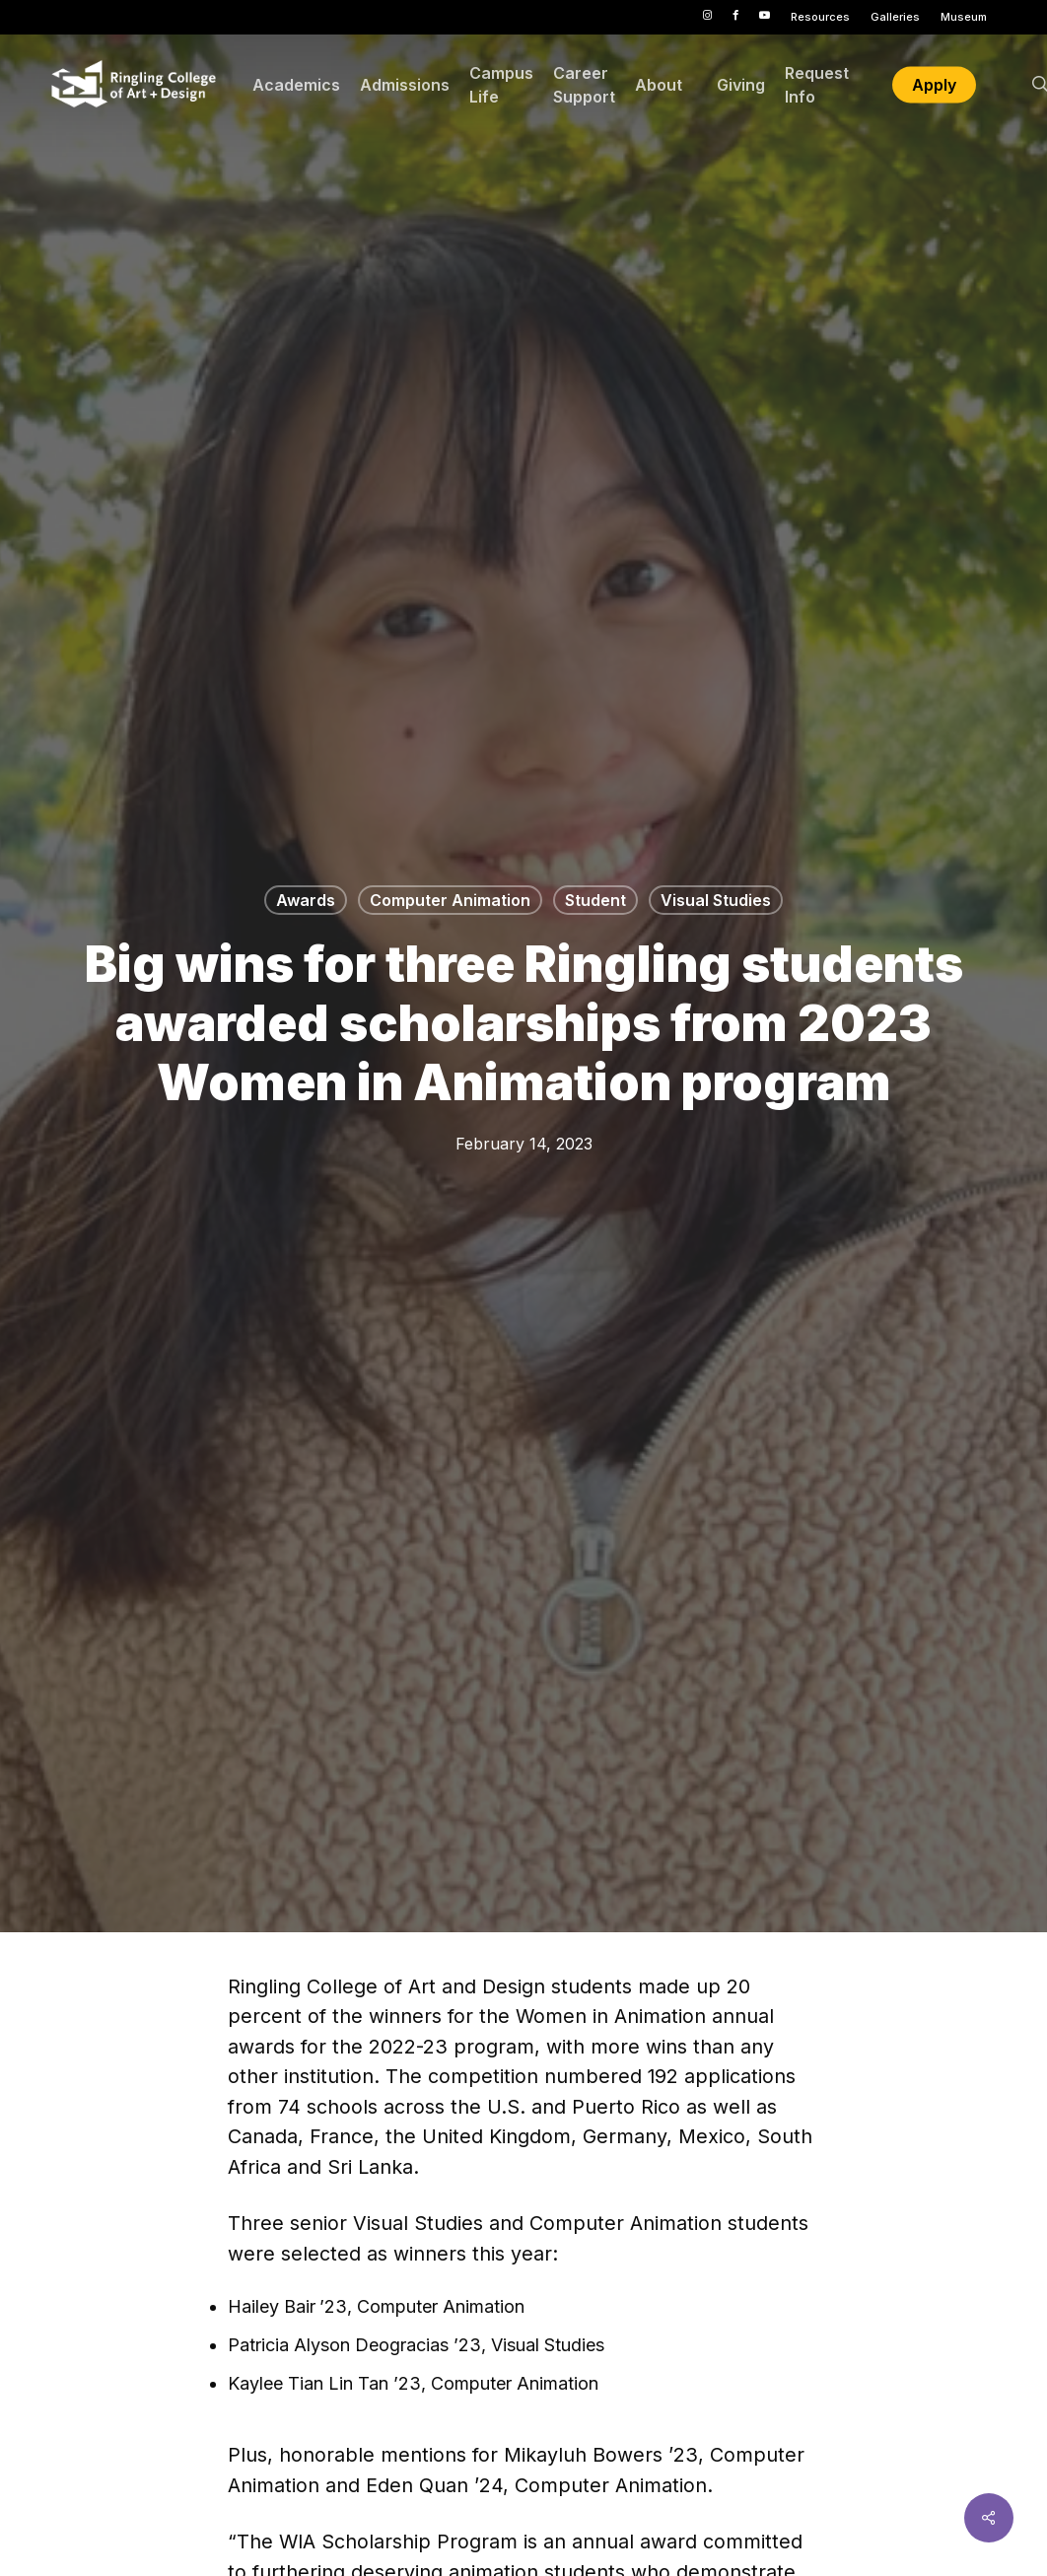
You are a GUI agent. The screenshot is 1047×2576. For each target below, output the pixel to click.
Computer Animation (450, 900)
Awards (305, 900)
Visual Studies (716, 900)
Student (595, 900)
